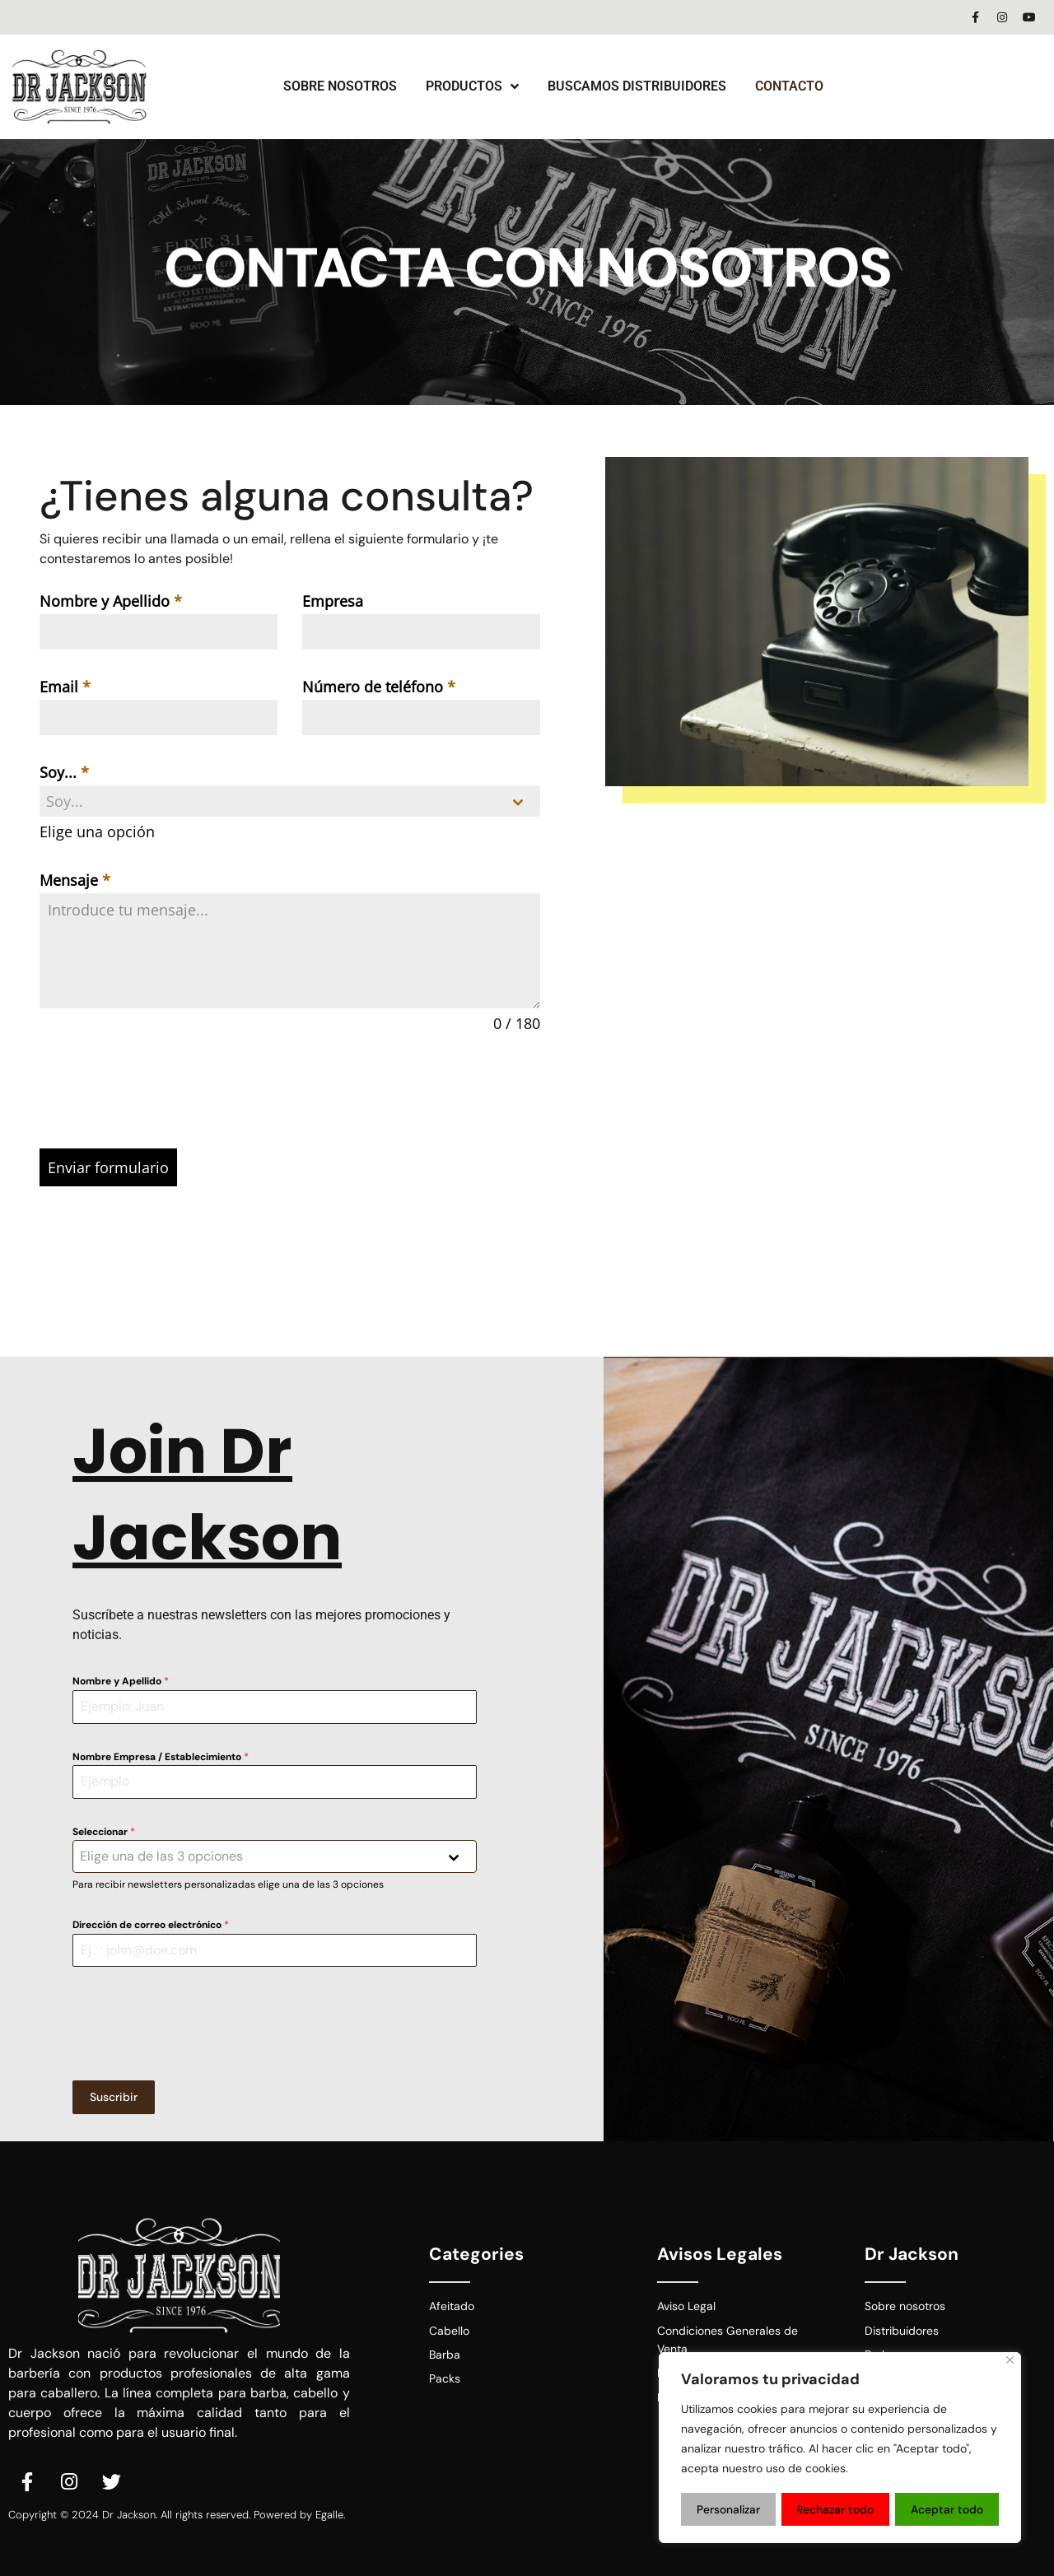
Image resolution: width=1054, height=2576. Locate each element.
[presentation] (290, 1092)
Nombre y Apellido (111, 601)
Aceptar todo (948, 2509)
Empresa (332, 601)
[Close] (1010, 2361)
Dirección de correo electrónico (150, 1922)
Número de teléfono (378, 686)
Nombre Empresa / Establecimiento (160, 1754)
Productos (472, 86)
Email (65, 686)
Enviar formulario (108, 1167)
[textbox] (274, 801)
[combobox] (290, 801)
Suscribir (114, 2094)
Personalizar (728, 2509)
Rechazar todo (836, 2509)
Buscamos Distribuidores (637, 86)
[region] (840, 2448)
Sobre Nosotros (340, 86)
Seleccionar (103, 1829)
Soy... (64, 772)
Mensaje (75, 880)
